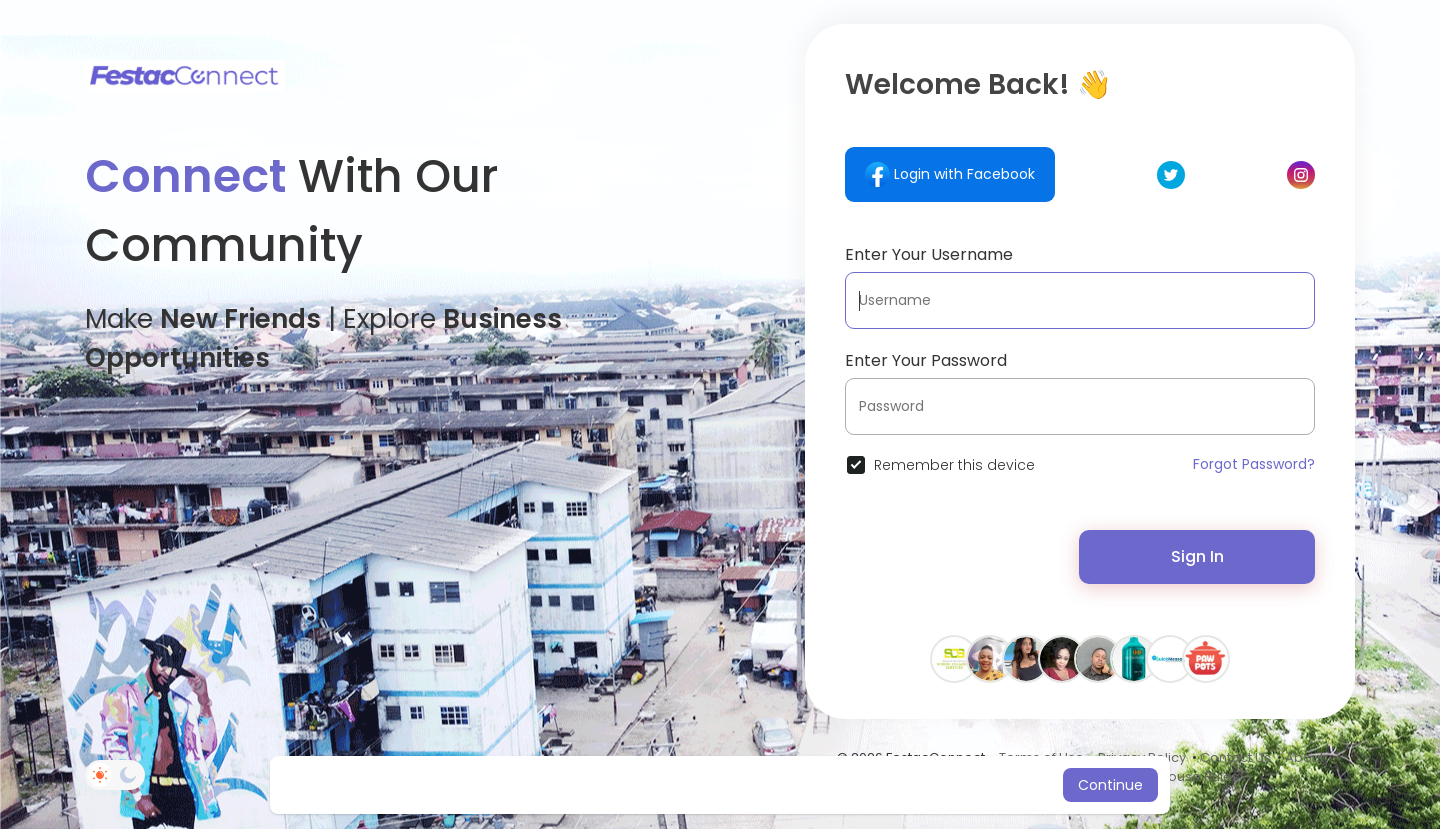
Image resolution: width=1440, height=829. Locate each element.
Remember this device (954, 465)
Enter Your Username (929, 254)
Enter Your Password (926, 360)
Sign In (1197, 556)
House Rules (1199, 776)
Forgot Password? (1254, 464)
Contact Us (1235, 757)
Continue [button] (1110, 785)
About (1304, 757)
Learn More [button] (887, 785)
